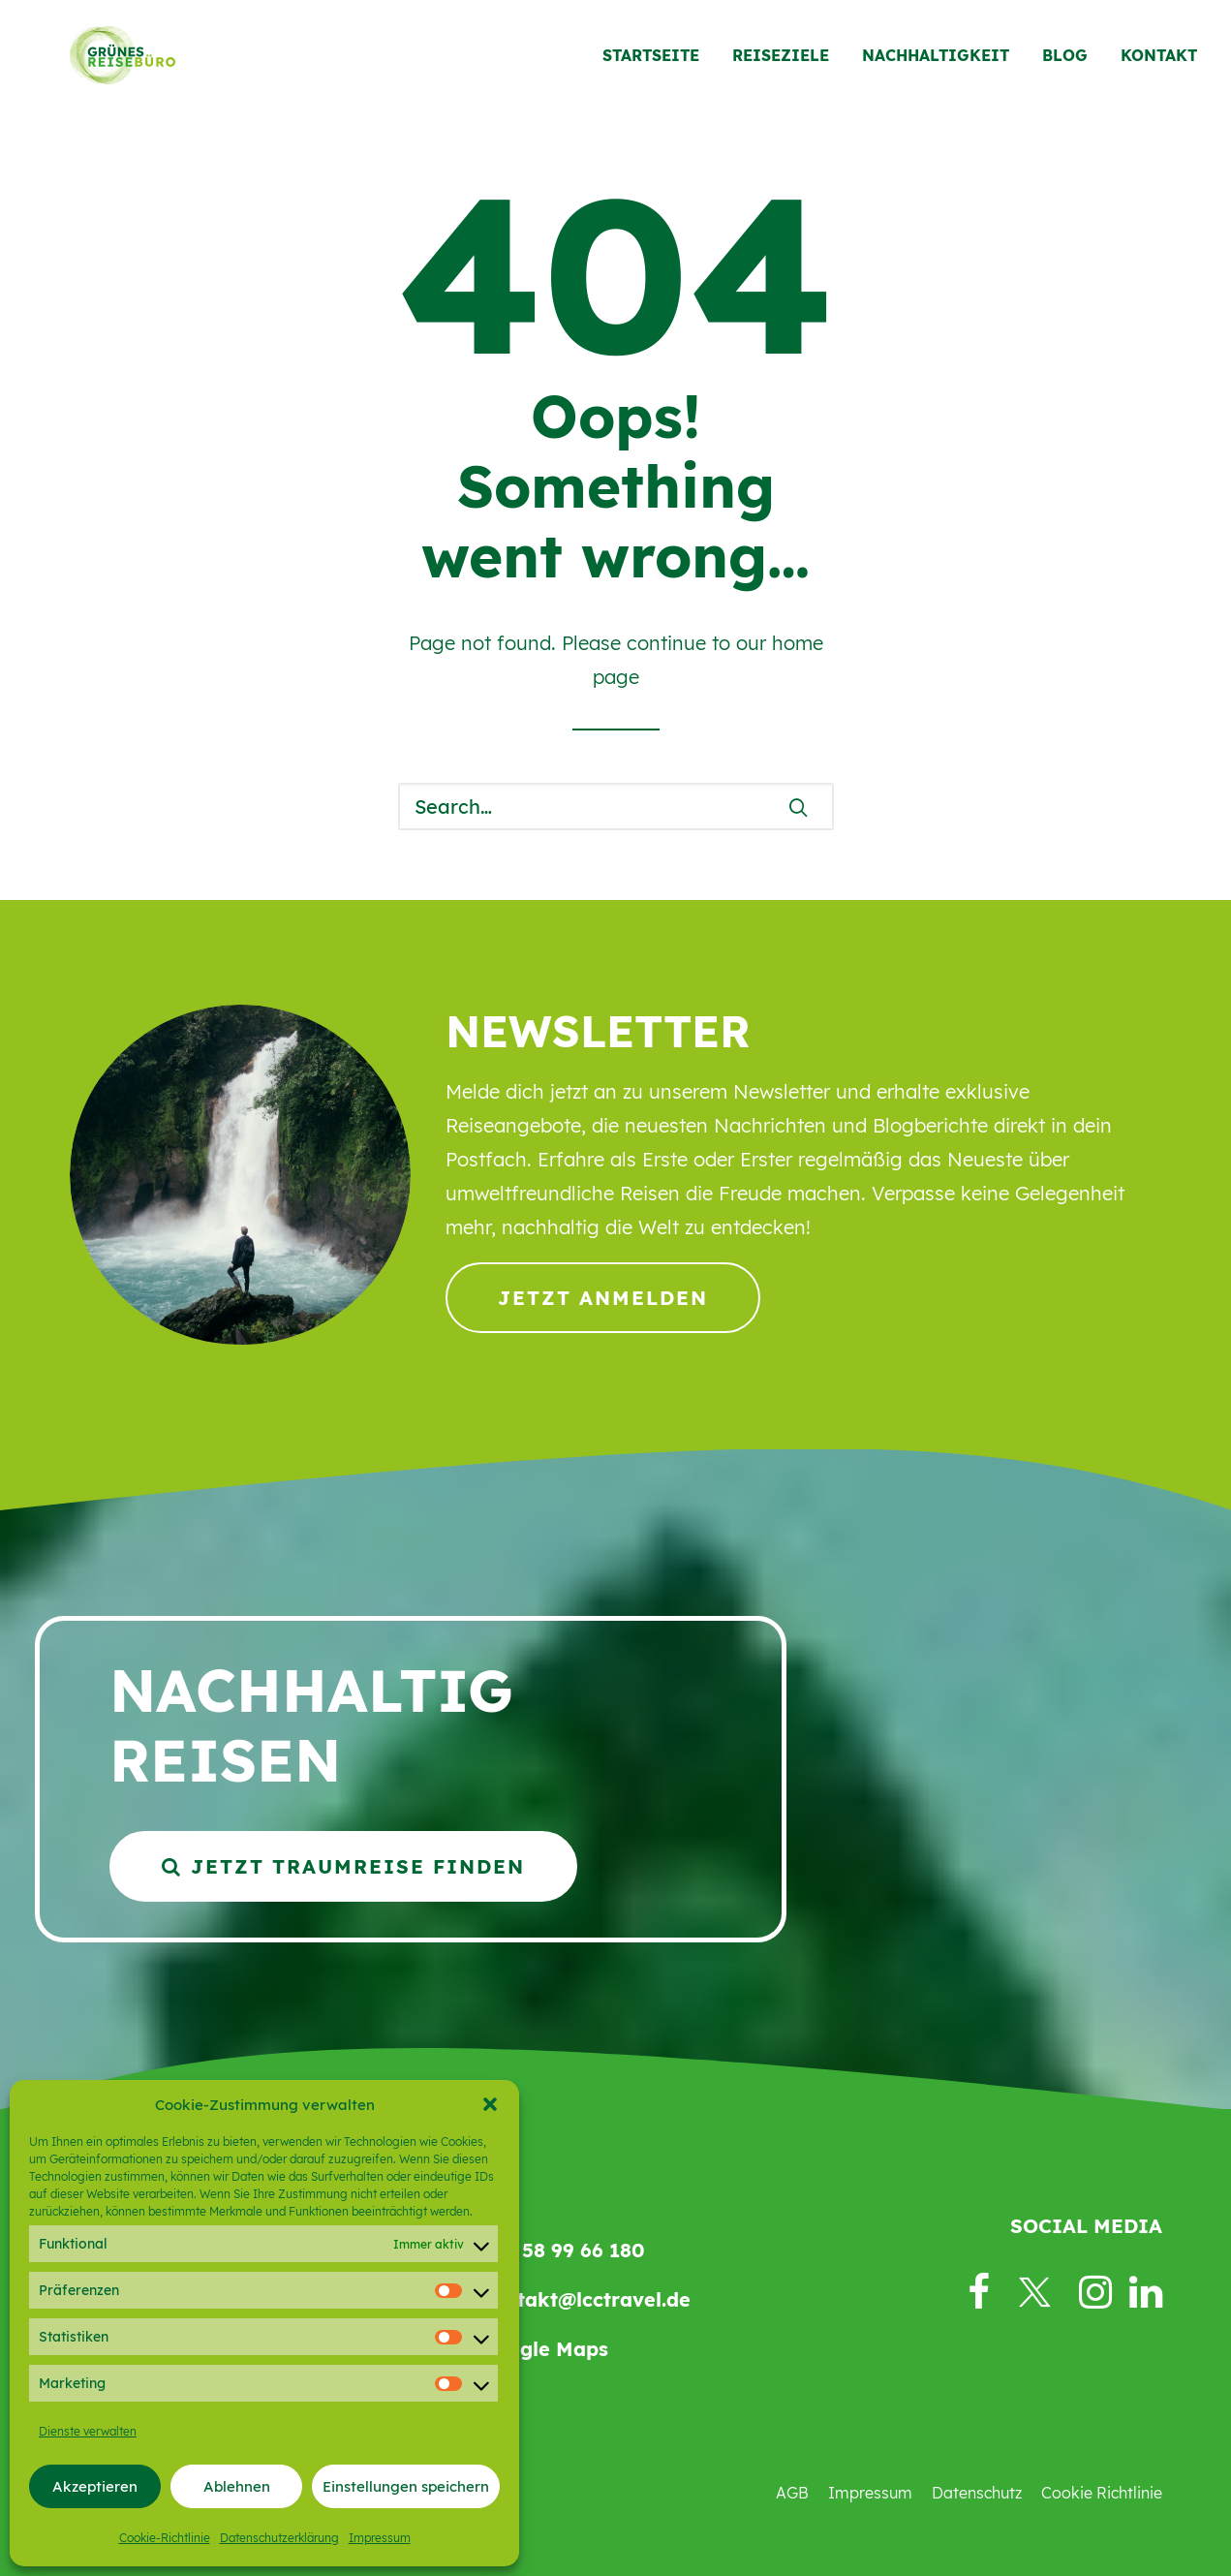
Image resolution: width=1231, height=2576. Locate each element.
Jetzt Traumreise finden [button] (343, 1866)
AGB (792, 2492)
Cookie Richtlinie (1101, 2492)
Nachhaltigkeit (935, 65)
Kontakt (1159, 65)
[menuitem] (657, 65)
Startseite (650, 65)
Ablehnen (236, 2486)
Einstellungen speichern (406, 2486)
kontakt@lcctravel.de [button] (585, 2299)
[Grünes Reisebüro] (106, 65)
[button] (490, 2104)
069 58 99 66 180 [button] (562, 2250)
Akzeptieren (95, 2486)
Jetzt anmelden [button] (603, 1298)
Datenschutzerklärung (279, 2537)
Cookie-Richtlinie (164, 2537)
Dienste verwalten (88, 2431)
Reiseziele (780, 65)
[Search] (616, 806)
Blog (1065, 65)
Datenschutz (977, 2492)
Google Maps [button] (543, 2349)
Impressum (380, 2537)
